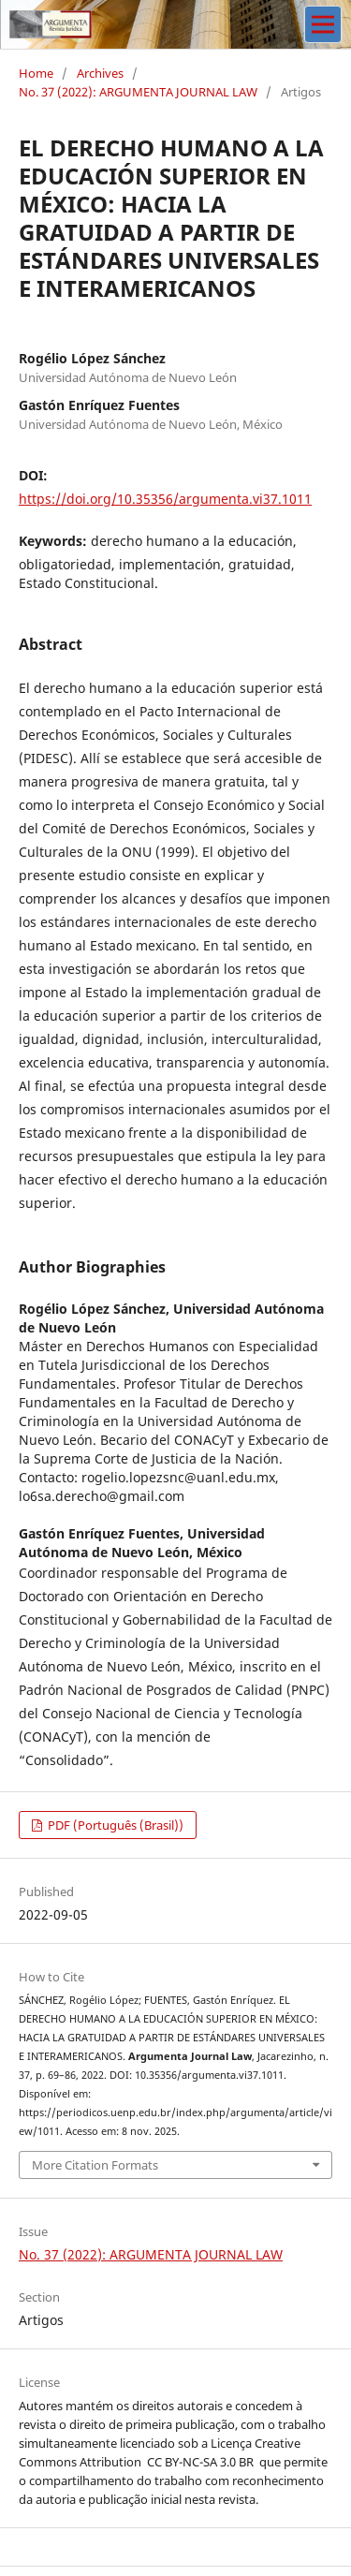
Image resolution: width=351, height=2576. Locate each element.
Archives (100, 73)
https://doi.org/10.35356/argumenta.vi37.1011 (165, 499)
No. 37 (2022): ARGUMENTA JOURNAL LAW (138, 91)
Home (36, 73)
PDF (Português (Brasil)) (114, 1825)
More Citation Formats (95, 2164)
